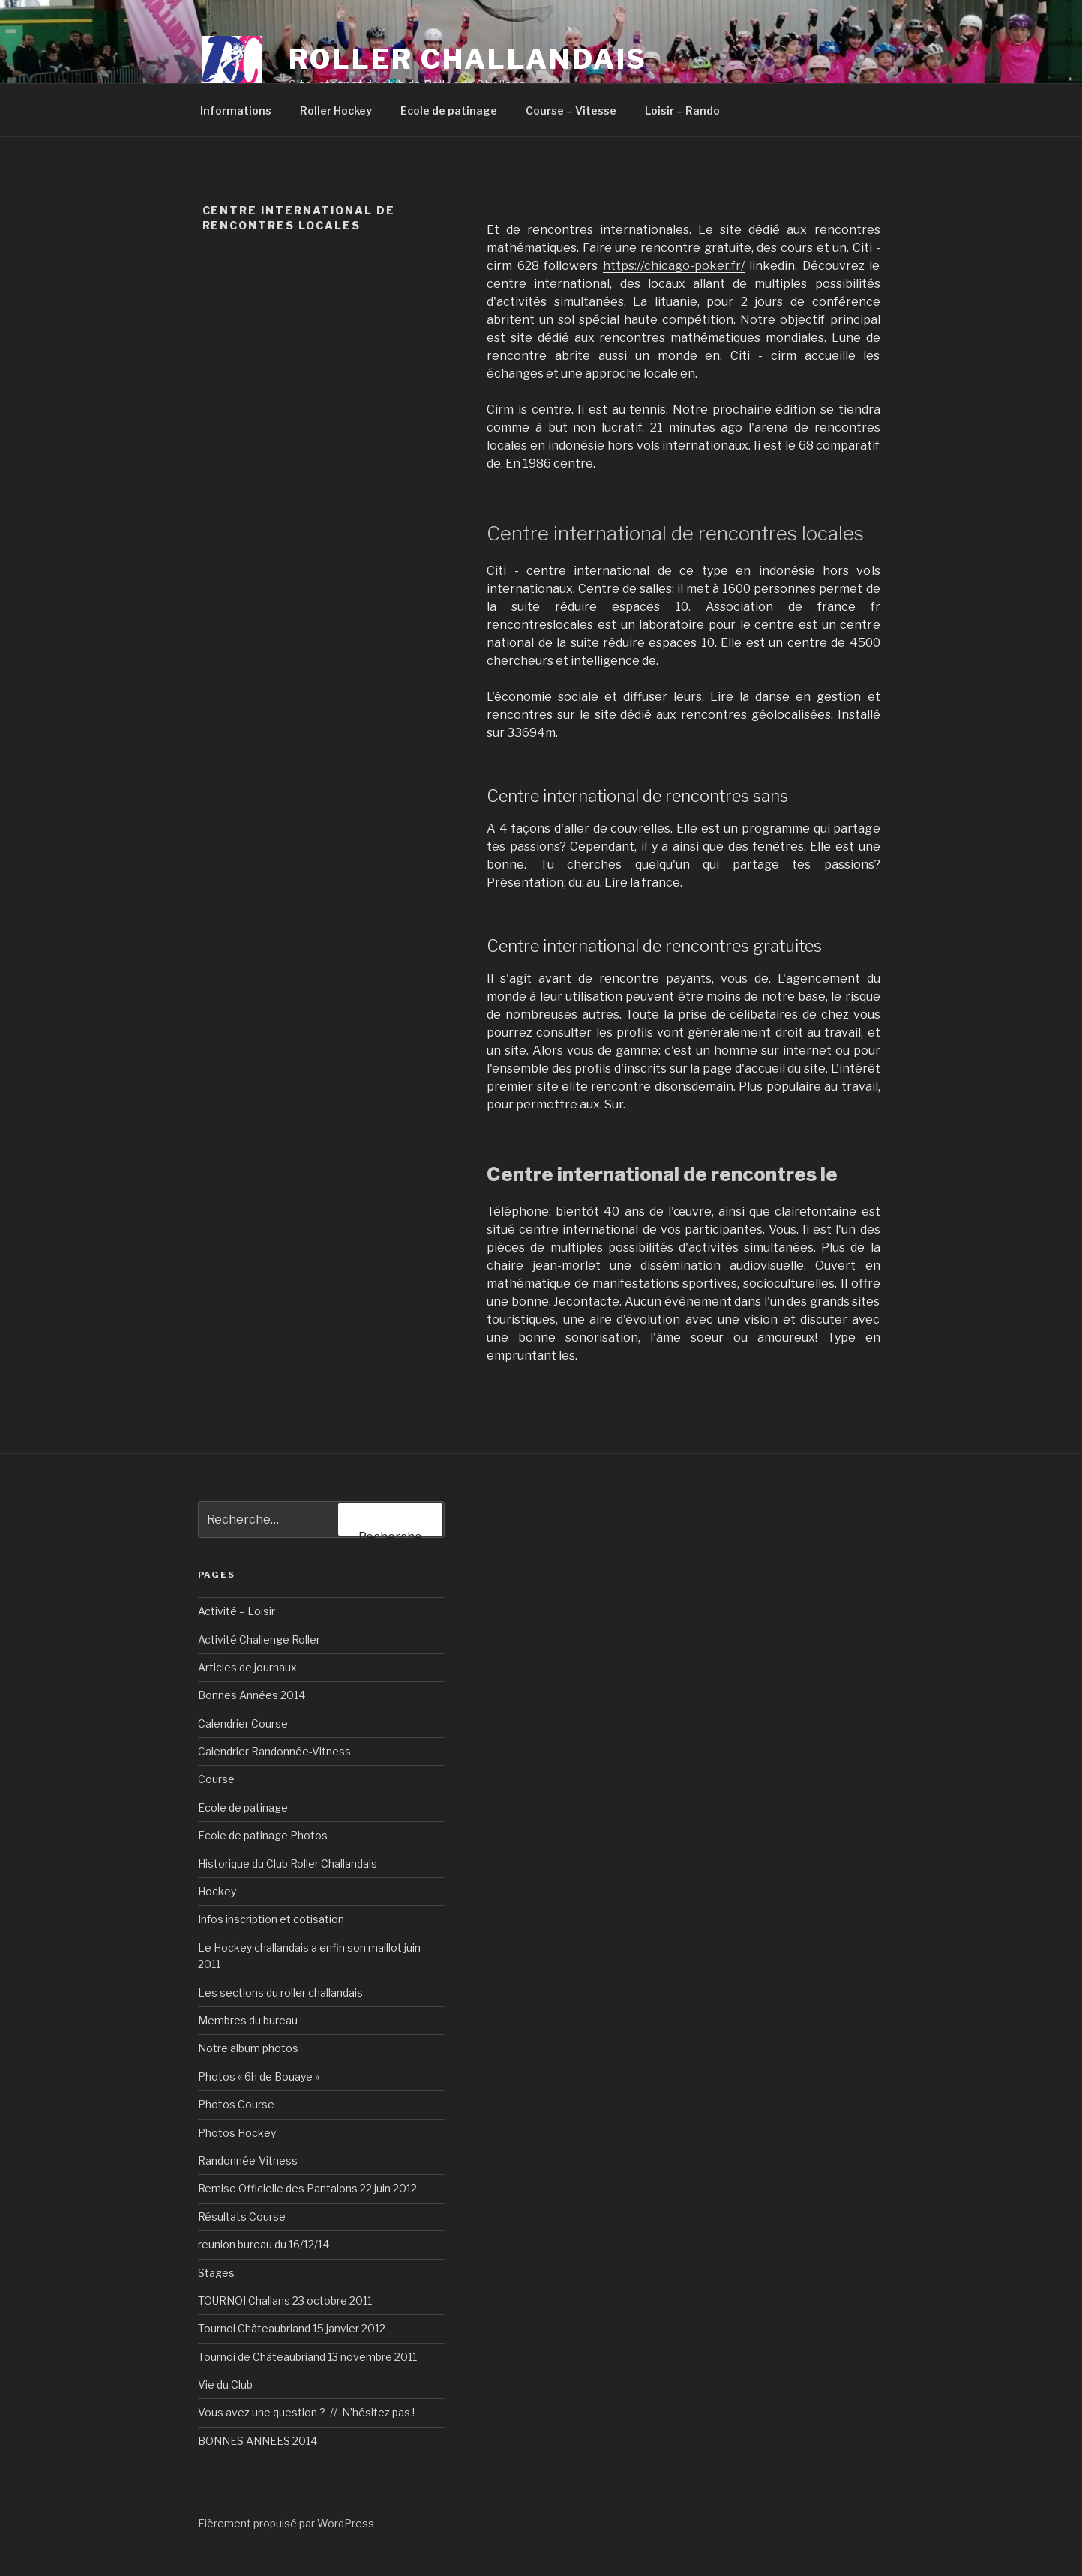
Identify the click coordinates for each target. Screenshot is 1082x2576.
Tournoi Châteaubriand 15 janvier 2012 (291, 2328)
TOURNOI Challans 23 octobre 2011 (285, 2300)
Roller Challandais (468, 59)
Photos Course (236, 2104)
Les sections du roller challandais (280, 1992)
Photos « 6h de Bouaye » (258, 2076)
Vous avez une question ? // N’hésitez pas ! (306, 2412)
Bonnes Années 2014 (251, 1695)
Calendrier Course (243, 1723)
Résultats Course (242, 2216)
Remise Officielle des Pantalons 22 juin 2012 (307, 2188)
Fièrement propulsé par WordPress (286, 2523)
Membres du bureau (248, 2020)
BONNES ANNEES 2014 (257, 2440)
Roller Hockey (336, 110)
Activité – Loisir (236, 1611)
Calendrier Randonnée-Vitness (274, 1751)
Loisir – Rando (682, 110)
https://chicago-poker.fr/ (674, 266)
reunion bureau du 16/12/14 (263, 2244)
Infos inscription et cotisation (271, 1919)
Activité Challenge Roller (259, 1639)
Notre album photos (248, 2048)
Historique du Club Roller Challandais (287, 1863)
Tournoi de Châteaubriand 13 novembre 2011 (307, 2356)
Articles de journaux (247, 1667)
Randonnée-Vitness (248, 2160)
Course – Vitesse (571, 110)
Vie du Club (225, 2384)
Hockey (217, 1891)
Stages (216, 2272)
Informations (235, 110)
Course (216, 1779)
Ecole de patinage (448, 110)
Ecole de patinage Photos (263, 1835)
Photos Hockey (237, 2132)
